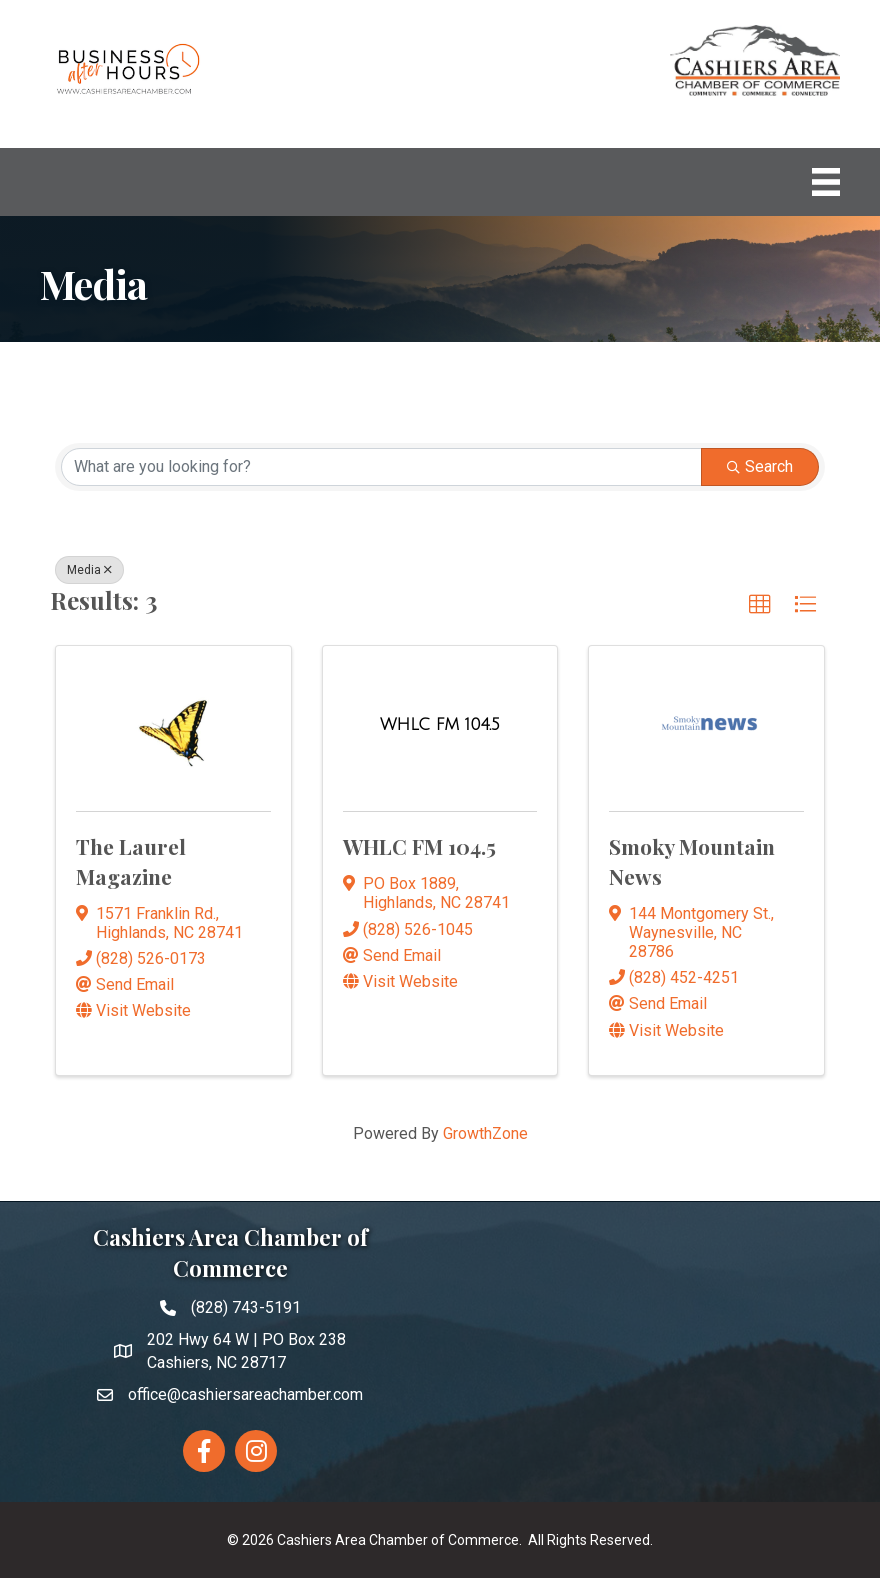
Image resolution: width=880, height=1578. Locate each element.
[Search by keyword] (381, 467)
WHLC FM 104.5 (419, 846)
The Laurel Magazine (131, 860)
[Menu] (826, 182)
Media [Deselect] (89, 570)
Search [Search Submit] (760, 466)
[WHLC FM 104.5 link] (440, 725)
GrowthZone (485, 1133)
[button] (760, 605)
